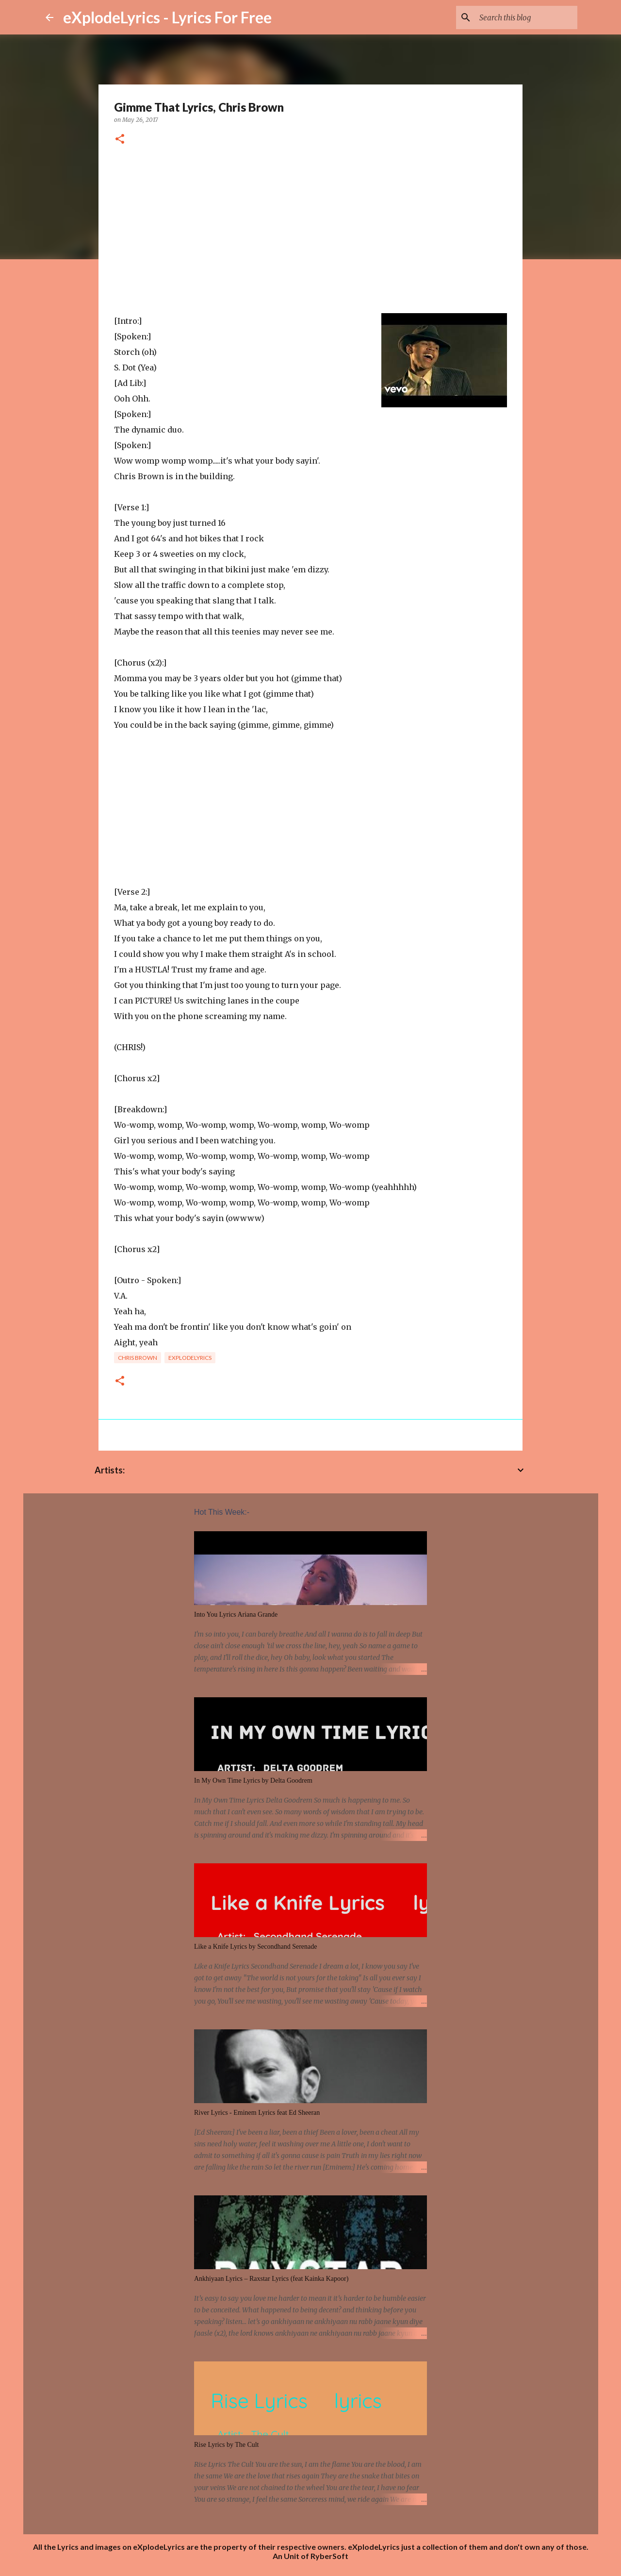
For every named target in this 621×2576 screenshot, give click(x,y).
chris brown (137, 1357)
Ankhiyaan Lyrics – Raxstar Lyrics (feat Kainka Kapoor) (271, 2278)
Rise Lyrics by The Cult (226, 2444)
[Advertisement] (310, 230)
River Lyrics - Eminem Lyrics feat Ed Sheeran (257, 2112)
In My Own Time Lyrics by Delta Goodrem (253, 1780)
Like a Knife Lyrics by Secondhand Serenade (255, 1946)
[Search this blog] (526, 17)
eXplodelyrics (190, 1357)
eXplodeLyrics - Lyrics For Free (167, 17)
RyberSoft (329, 2555)
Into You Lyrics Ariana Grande (236, 1614)
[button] (120, 139)
